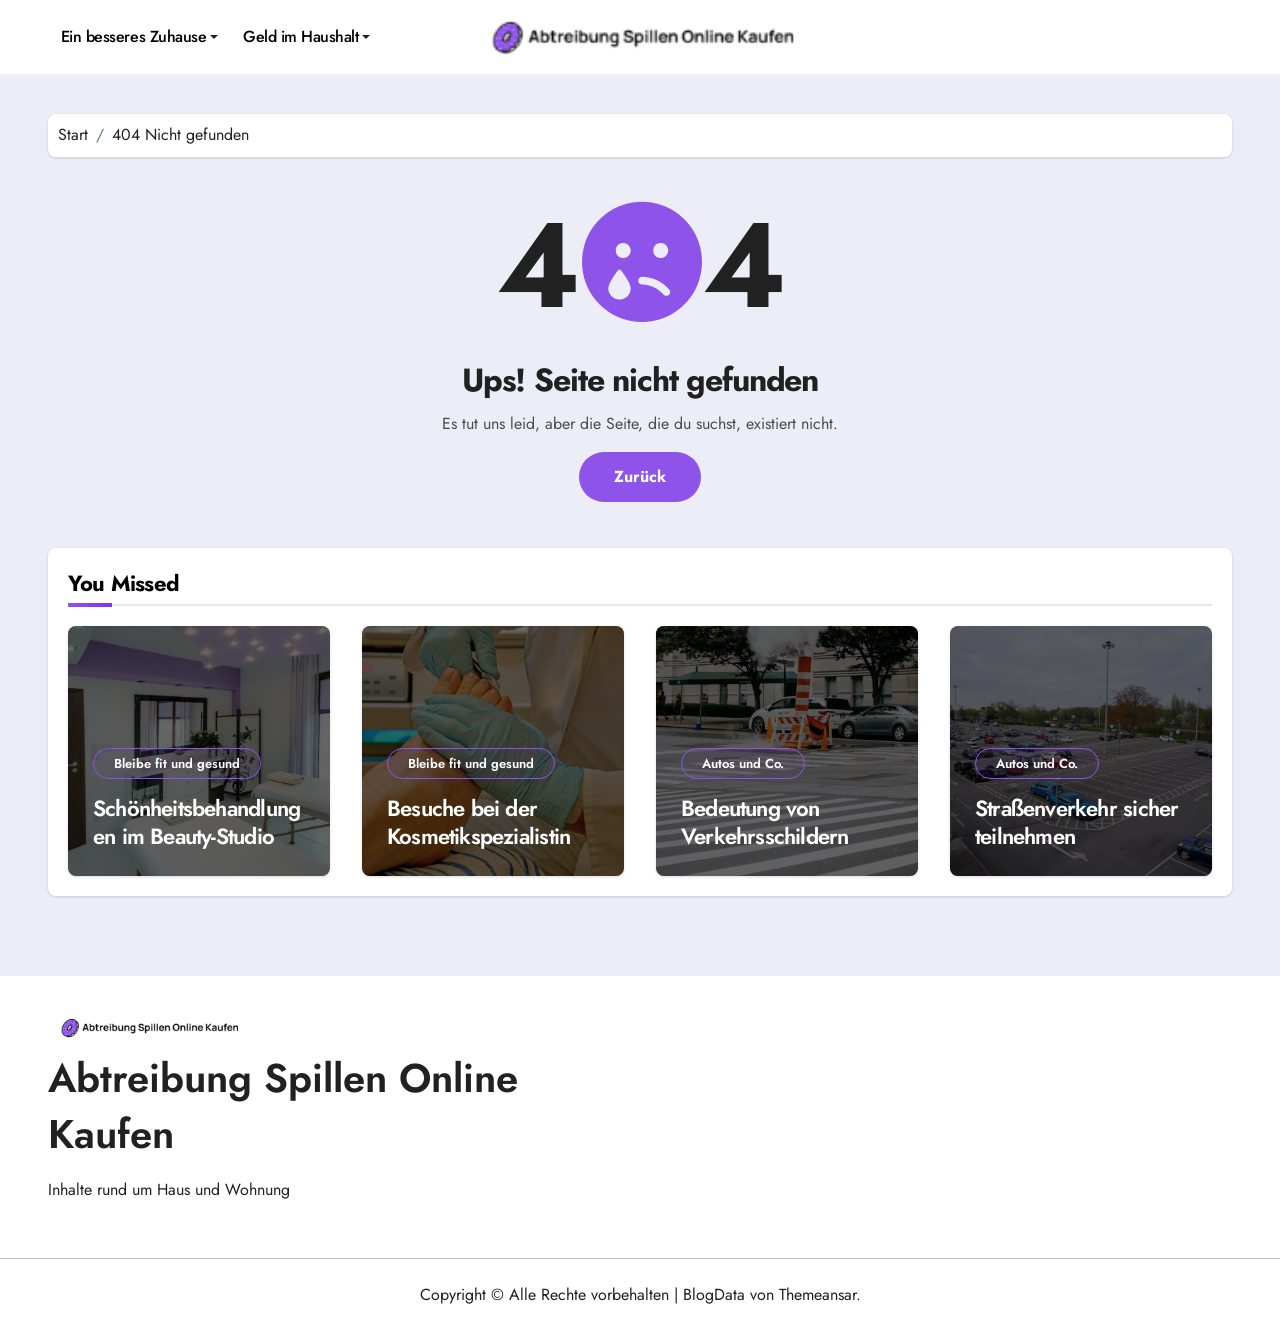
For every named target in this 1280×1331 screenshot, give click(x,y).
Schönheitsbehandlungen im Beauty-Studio (196, 822)
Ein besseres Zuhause (139, 36)
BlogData (714, 1294)
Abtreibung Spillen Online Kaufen (283, 1106)
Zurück (640, 476)
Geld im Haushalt (306, 36)
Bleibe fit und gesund (177, 763)
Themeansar (817, 1294)
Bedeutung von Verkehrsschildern (765, 822)
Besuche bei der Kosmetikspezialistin (478, 822)
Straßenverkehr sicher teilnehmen (1076, 822)
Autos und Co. (743, 763)
